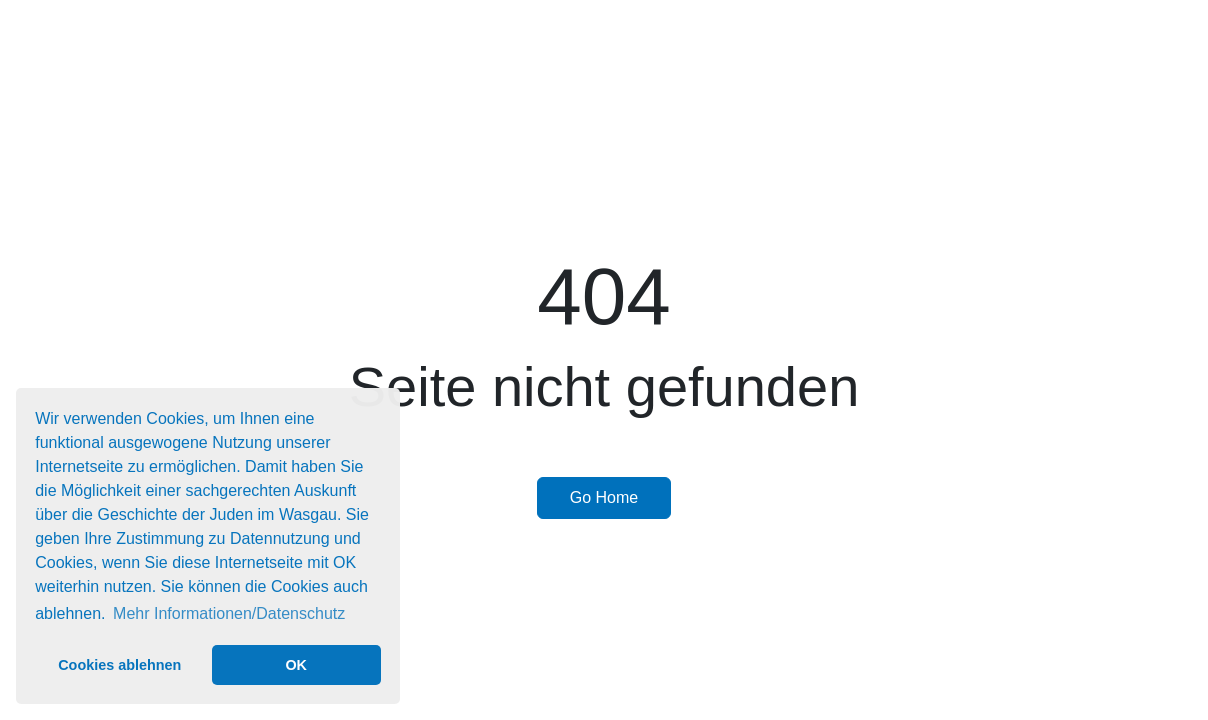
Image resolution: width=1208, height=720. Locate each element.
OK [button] (296, 665)
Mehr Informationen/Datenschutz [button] (229, 613)
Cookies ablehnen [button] (119, 665)
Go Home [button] (604, 497)
